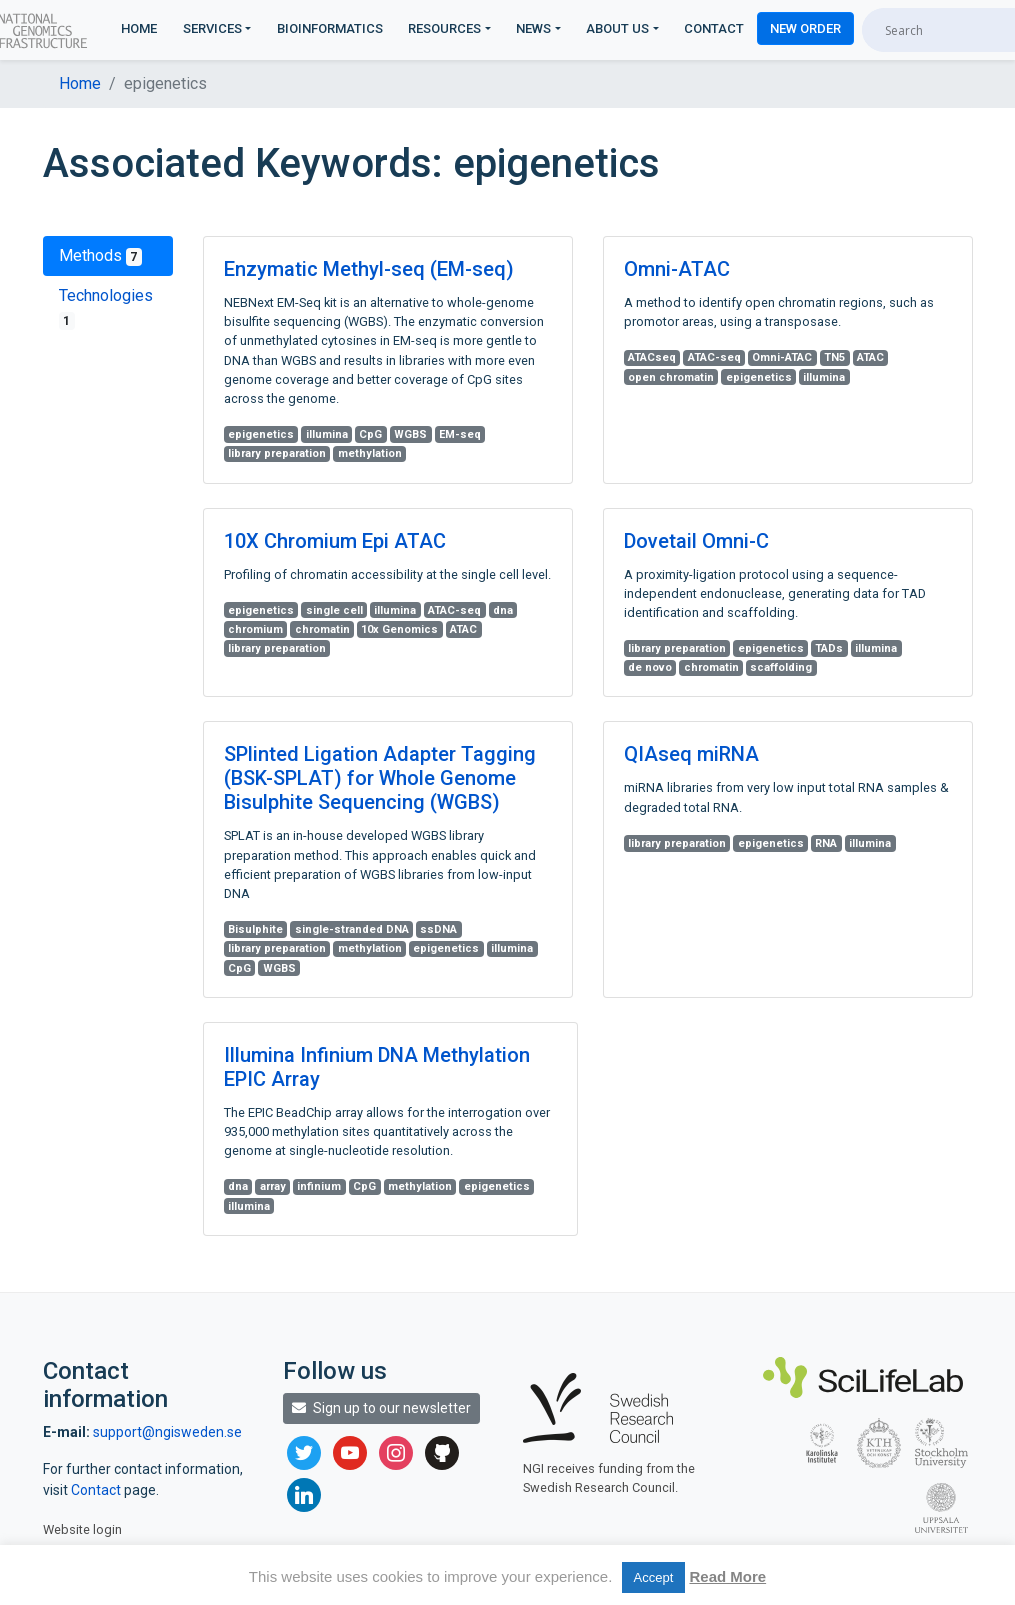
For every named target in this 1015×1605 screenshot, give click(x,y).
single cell (334, 610)
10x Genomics (399, 629)
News (533, 28)
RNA (826, 843)
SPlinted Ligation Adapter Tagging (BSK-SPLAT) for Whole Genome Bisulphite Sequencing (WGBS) (380, 778)
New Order (805, 28)
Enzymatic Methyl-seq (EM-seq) (369, 269)
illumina (327, 434)
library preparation (277, 453)
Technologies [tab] (106, 308)
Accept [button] (654, 1577)
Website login (82, 1529)
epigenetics (261, 434)
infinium (319, 1186)
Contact (714, 28)
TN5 (834, 357)
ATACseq (652, 357)
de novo (650, 667)
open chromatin (671, 377)
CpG (370, 434)
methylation (370, 453)
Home (139, 28)
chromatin (322, 629)
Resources (444, 28)
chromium (255, 629)
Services (212, 28)
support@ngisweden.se (167, 1432)
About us (617, 28)
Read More (727, 1576)
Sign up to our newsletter (381, 1408)
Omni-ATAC (677, 269)
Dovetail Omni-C (696, 541)
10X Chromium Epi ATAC (335, 541)
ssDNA (438, 929)
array (273, 1186)
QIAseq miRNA (691, 754)
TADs (829, 648)
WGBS (410, 434)
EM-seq (460, 434)
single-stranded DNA (352, 929)
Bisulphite (255, 929)
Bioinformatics (330, 28)
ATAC (870, 357)
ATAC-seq (714, 357)
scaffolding (781, 667)
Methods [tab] (101, 256)
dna (503, 610)
